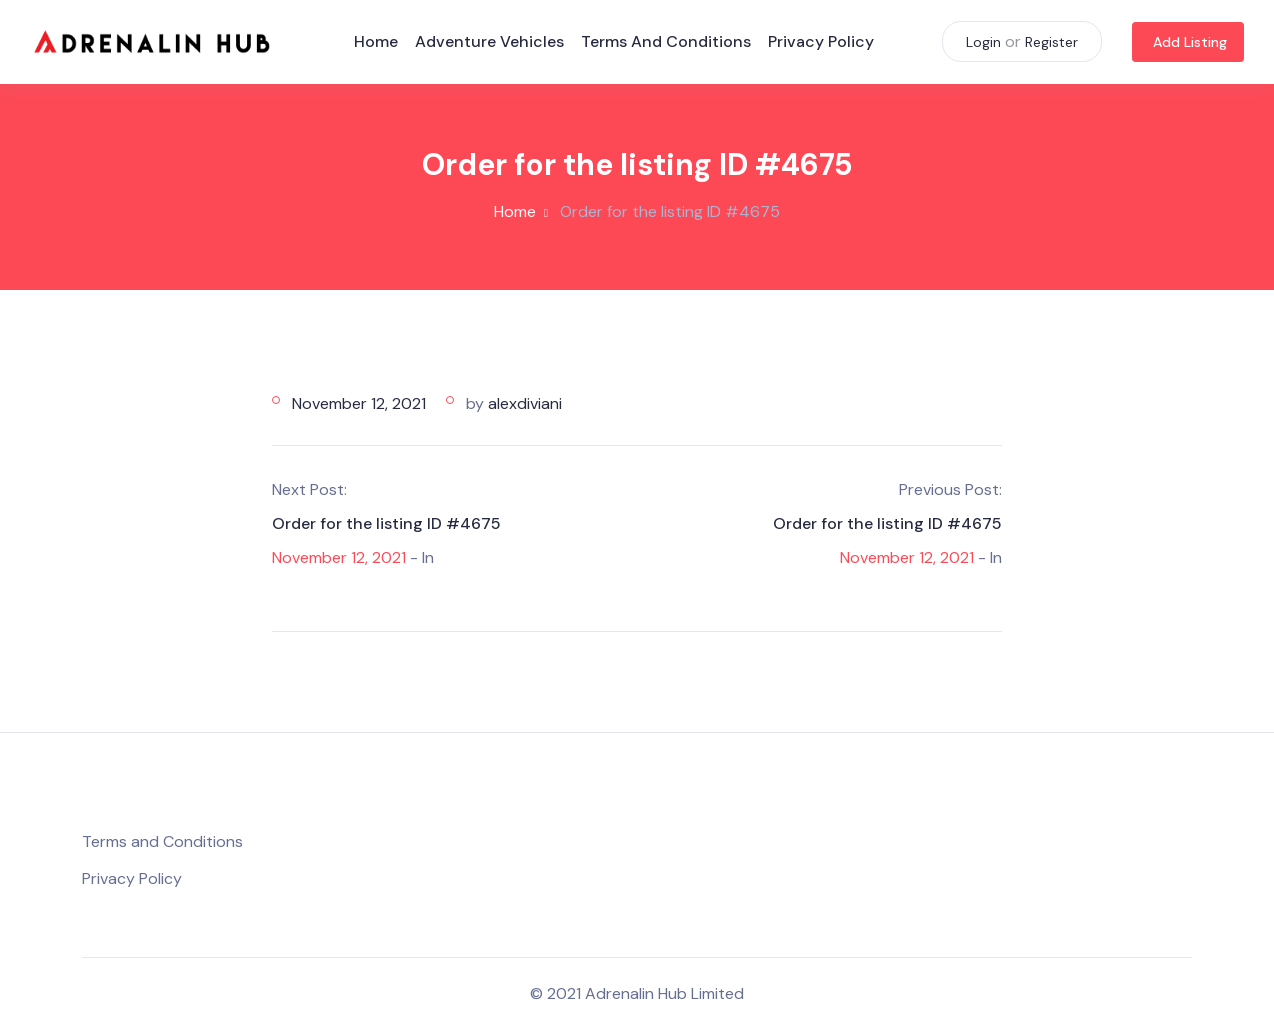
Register (1051, 42)
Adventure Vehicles (489, 41)
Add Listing (1190, 42)
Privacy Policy (821, 41)
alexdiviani (525, 403)
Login (983, 42)
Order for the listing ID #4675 (386, 523)
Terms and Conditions (666, 41)
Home (376, 41)
